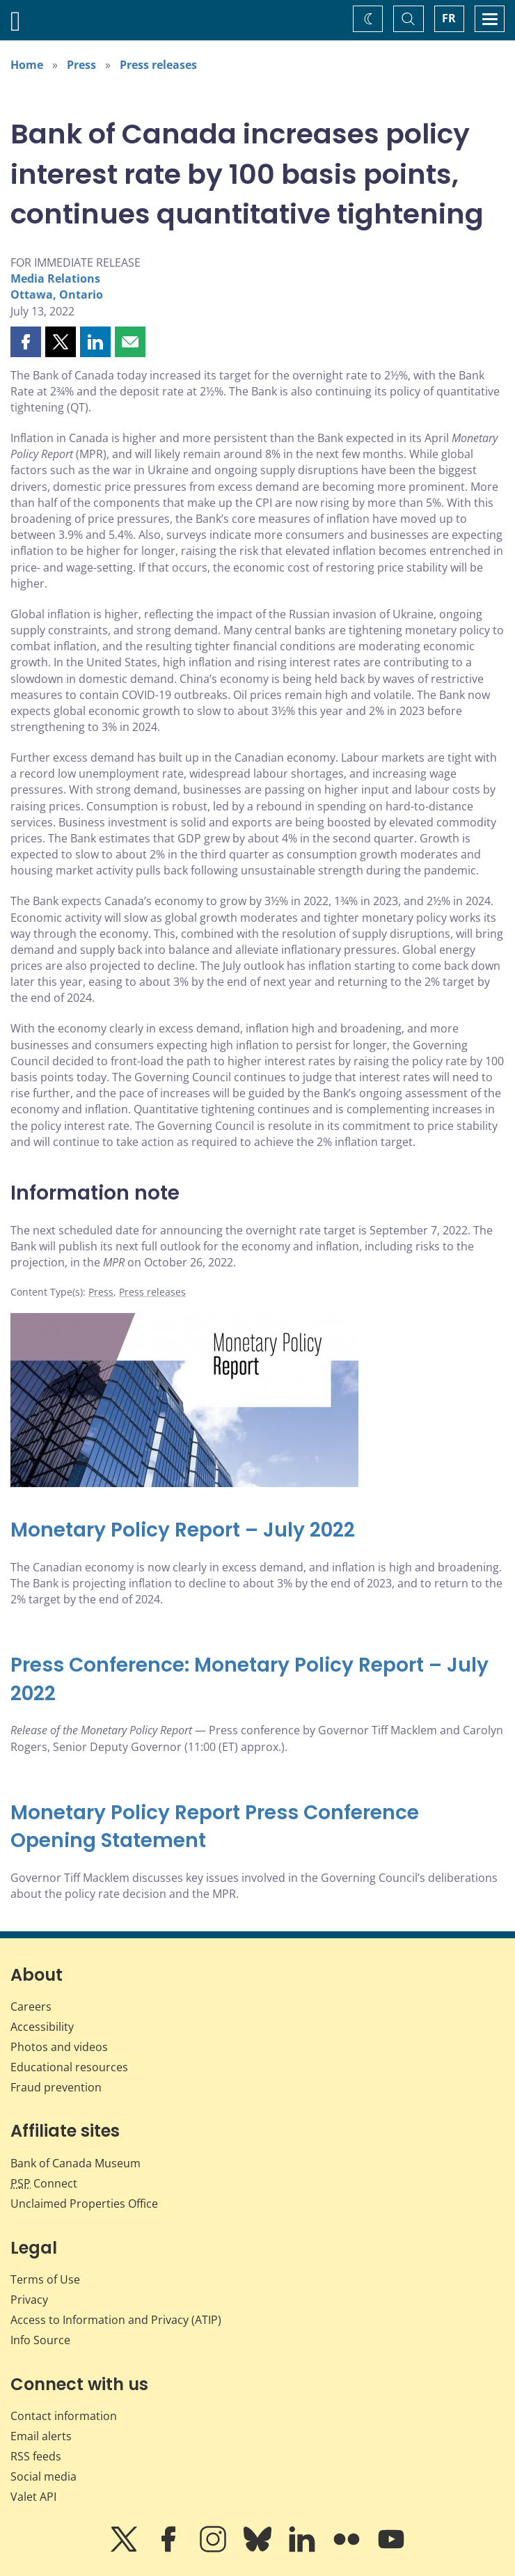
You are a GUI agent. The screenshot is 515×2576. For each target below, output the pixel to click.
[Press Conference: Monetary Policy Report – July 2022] (257, 1679)
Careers (31, 2006)
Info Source (40, 2340)
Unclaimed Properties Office (84, 2203)
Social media (43, 2476)
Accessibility (42, 2026)
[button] (25, 342)
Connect (43, 2183)
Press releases (158, 64)
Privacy (29, 2299)
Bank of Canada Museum (75, 2163)
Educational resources (69, 2067)
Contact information (63, 2416)
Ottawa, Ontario (56, 294)
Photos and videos (59, 2047)
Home (26, 64)
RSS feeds (35, 2456)
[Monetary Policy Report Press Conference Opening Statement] (257, 1827)
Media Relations (55, 278)
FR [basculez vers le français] (449, 18)
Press (81, 64)
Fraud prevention (56, 2087)
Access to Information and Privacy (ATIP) (115, 2319)
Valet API (33, 2496)
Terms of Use (45, 2279)
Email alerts (41, 2436)
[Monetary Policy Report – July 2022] (257, 1530)
